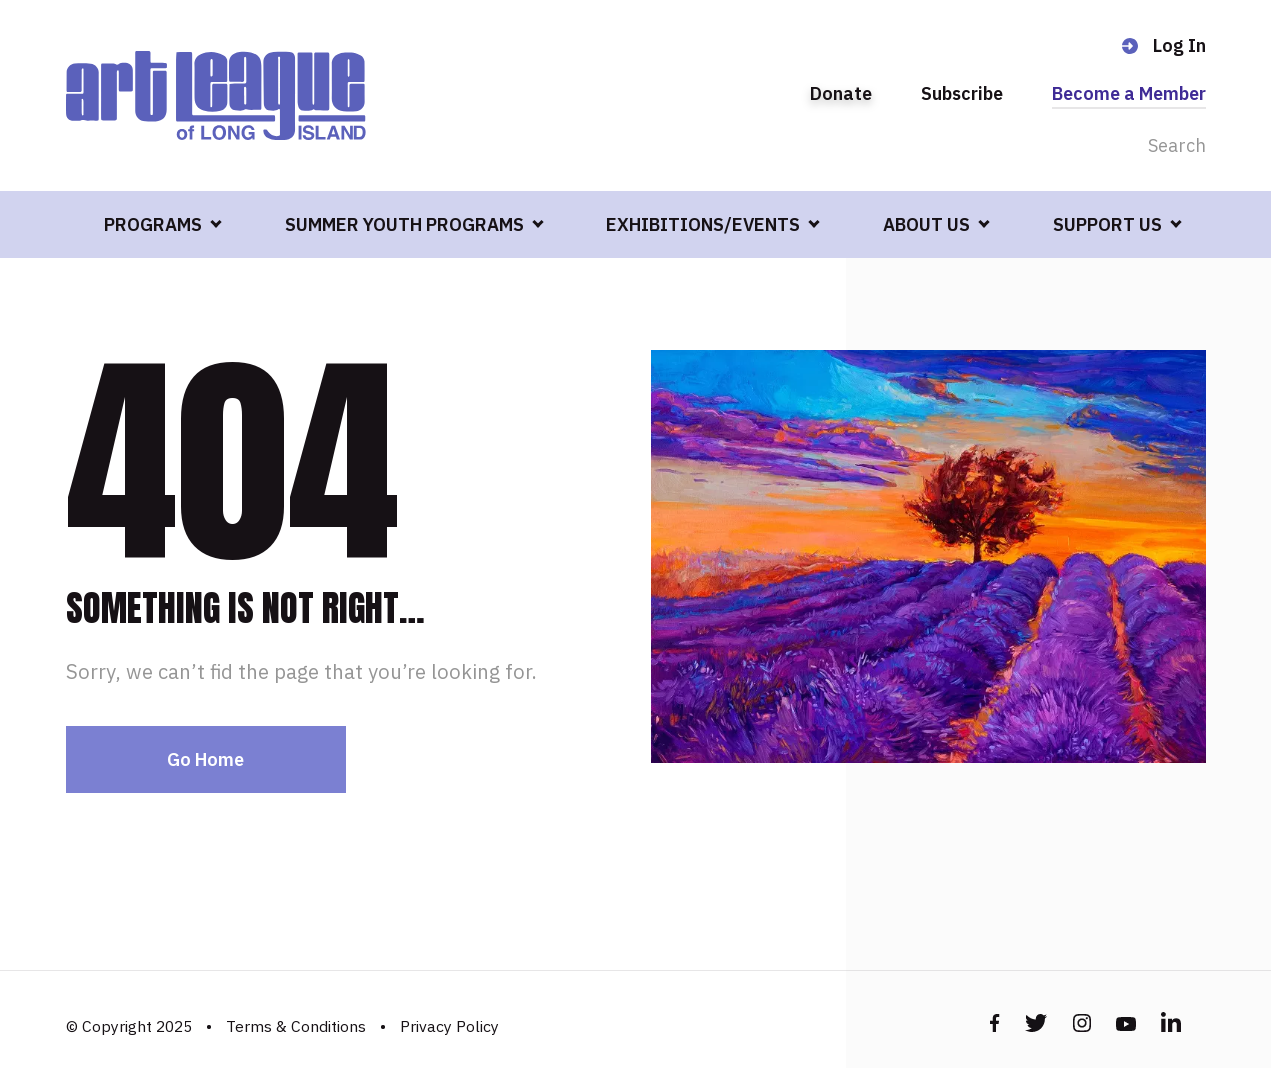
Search (1177, 145)
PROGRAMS (153, 224)
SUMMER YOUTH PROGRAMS (404, 224)
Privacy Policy (449, 1026)
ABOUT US (926, 224)
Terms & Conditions (296, 1026)
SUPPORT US (1107, 224)
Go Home (205, 759)
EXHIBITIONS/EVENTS (703, 224)
